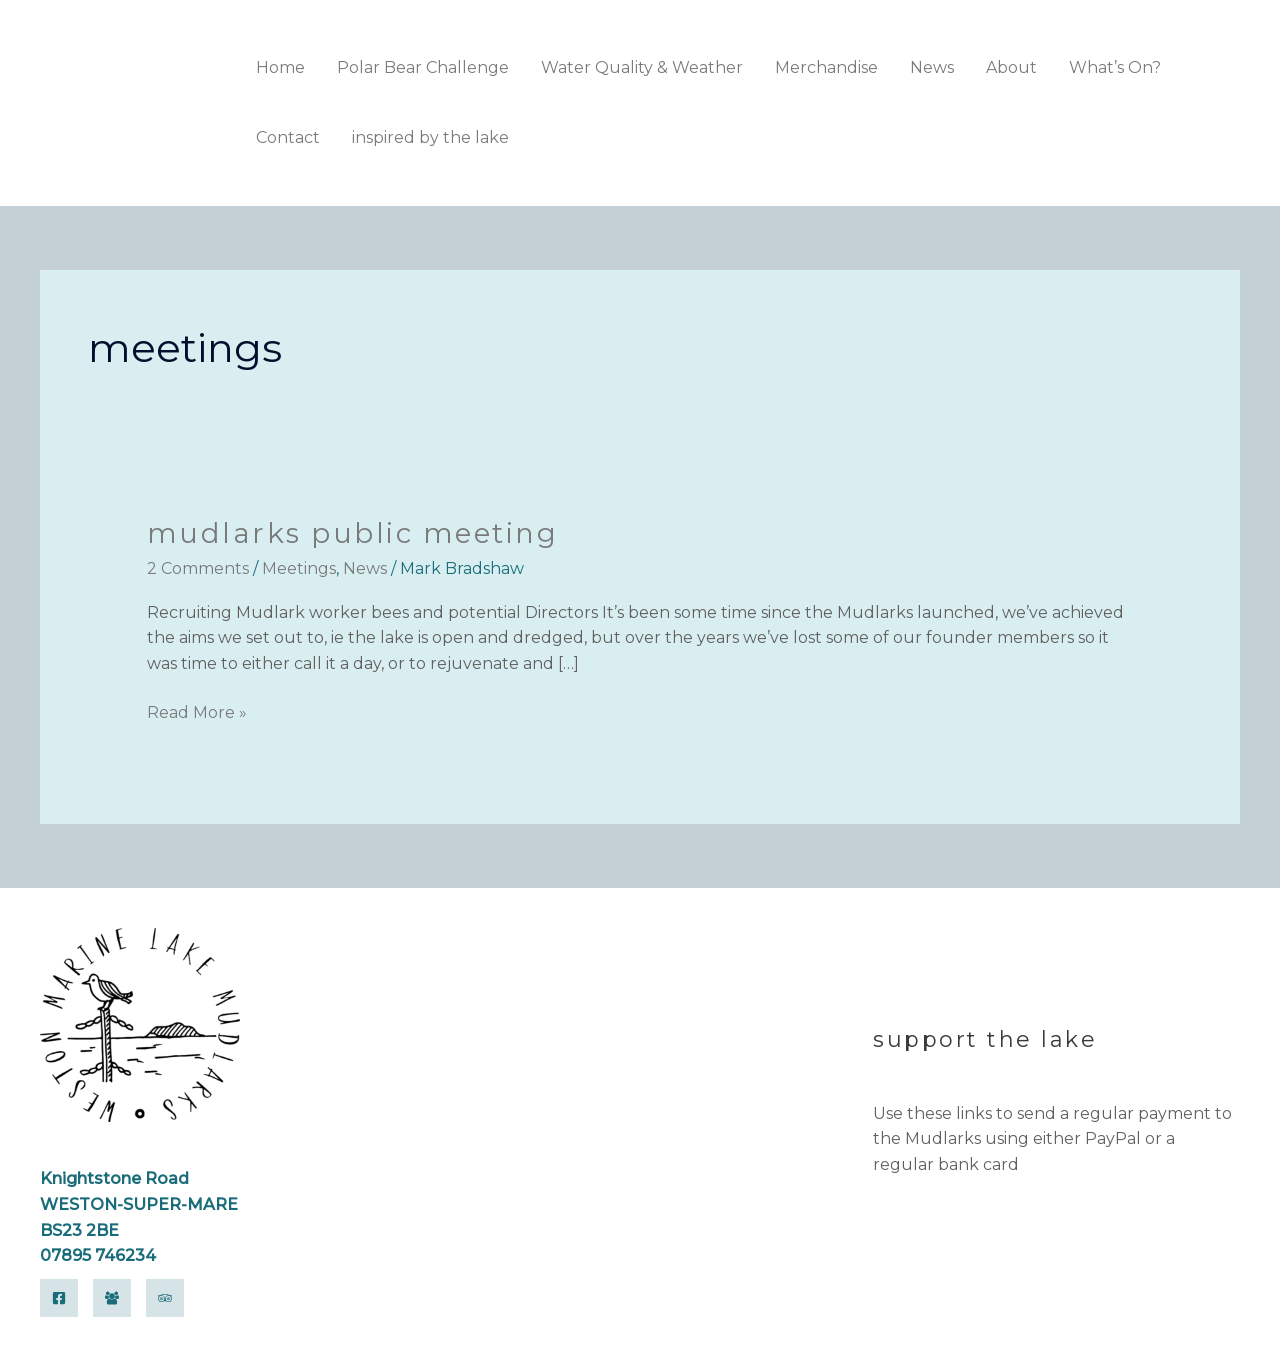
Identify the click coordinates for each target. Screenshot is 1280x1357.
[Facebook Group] (112, 1298)
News (932, 67)
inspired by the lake (430, 137)
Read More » (197, 711)
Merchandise (826, 67)
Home (280, 67)
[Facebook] (59, 1298)
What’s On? (1115, 67)
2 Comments (198, 568)
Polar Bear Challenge (423, 67)
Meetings (299, 568)
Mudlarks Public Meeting (354, 533)
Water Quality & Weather (642, 67)
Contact (288, 137)
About (1011, 67)
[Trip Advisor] (165, 1298)
